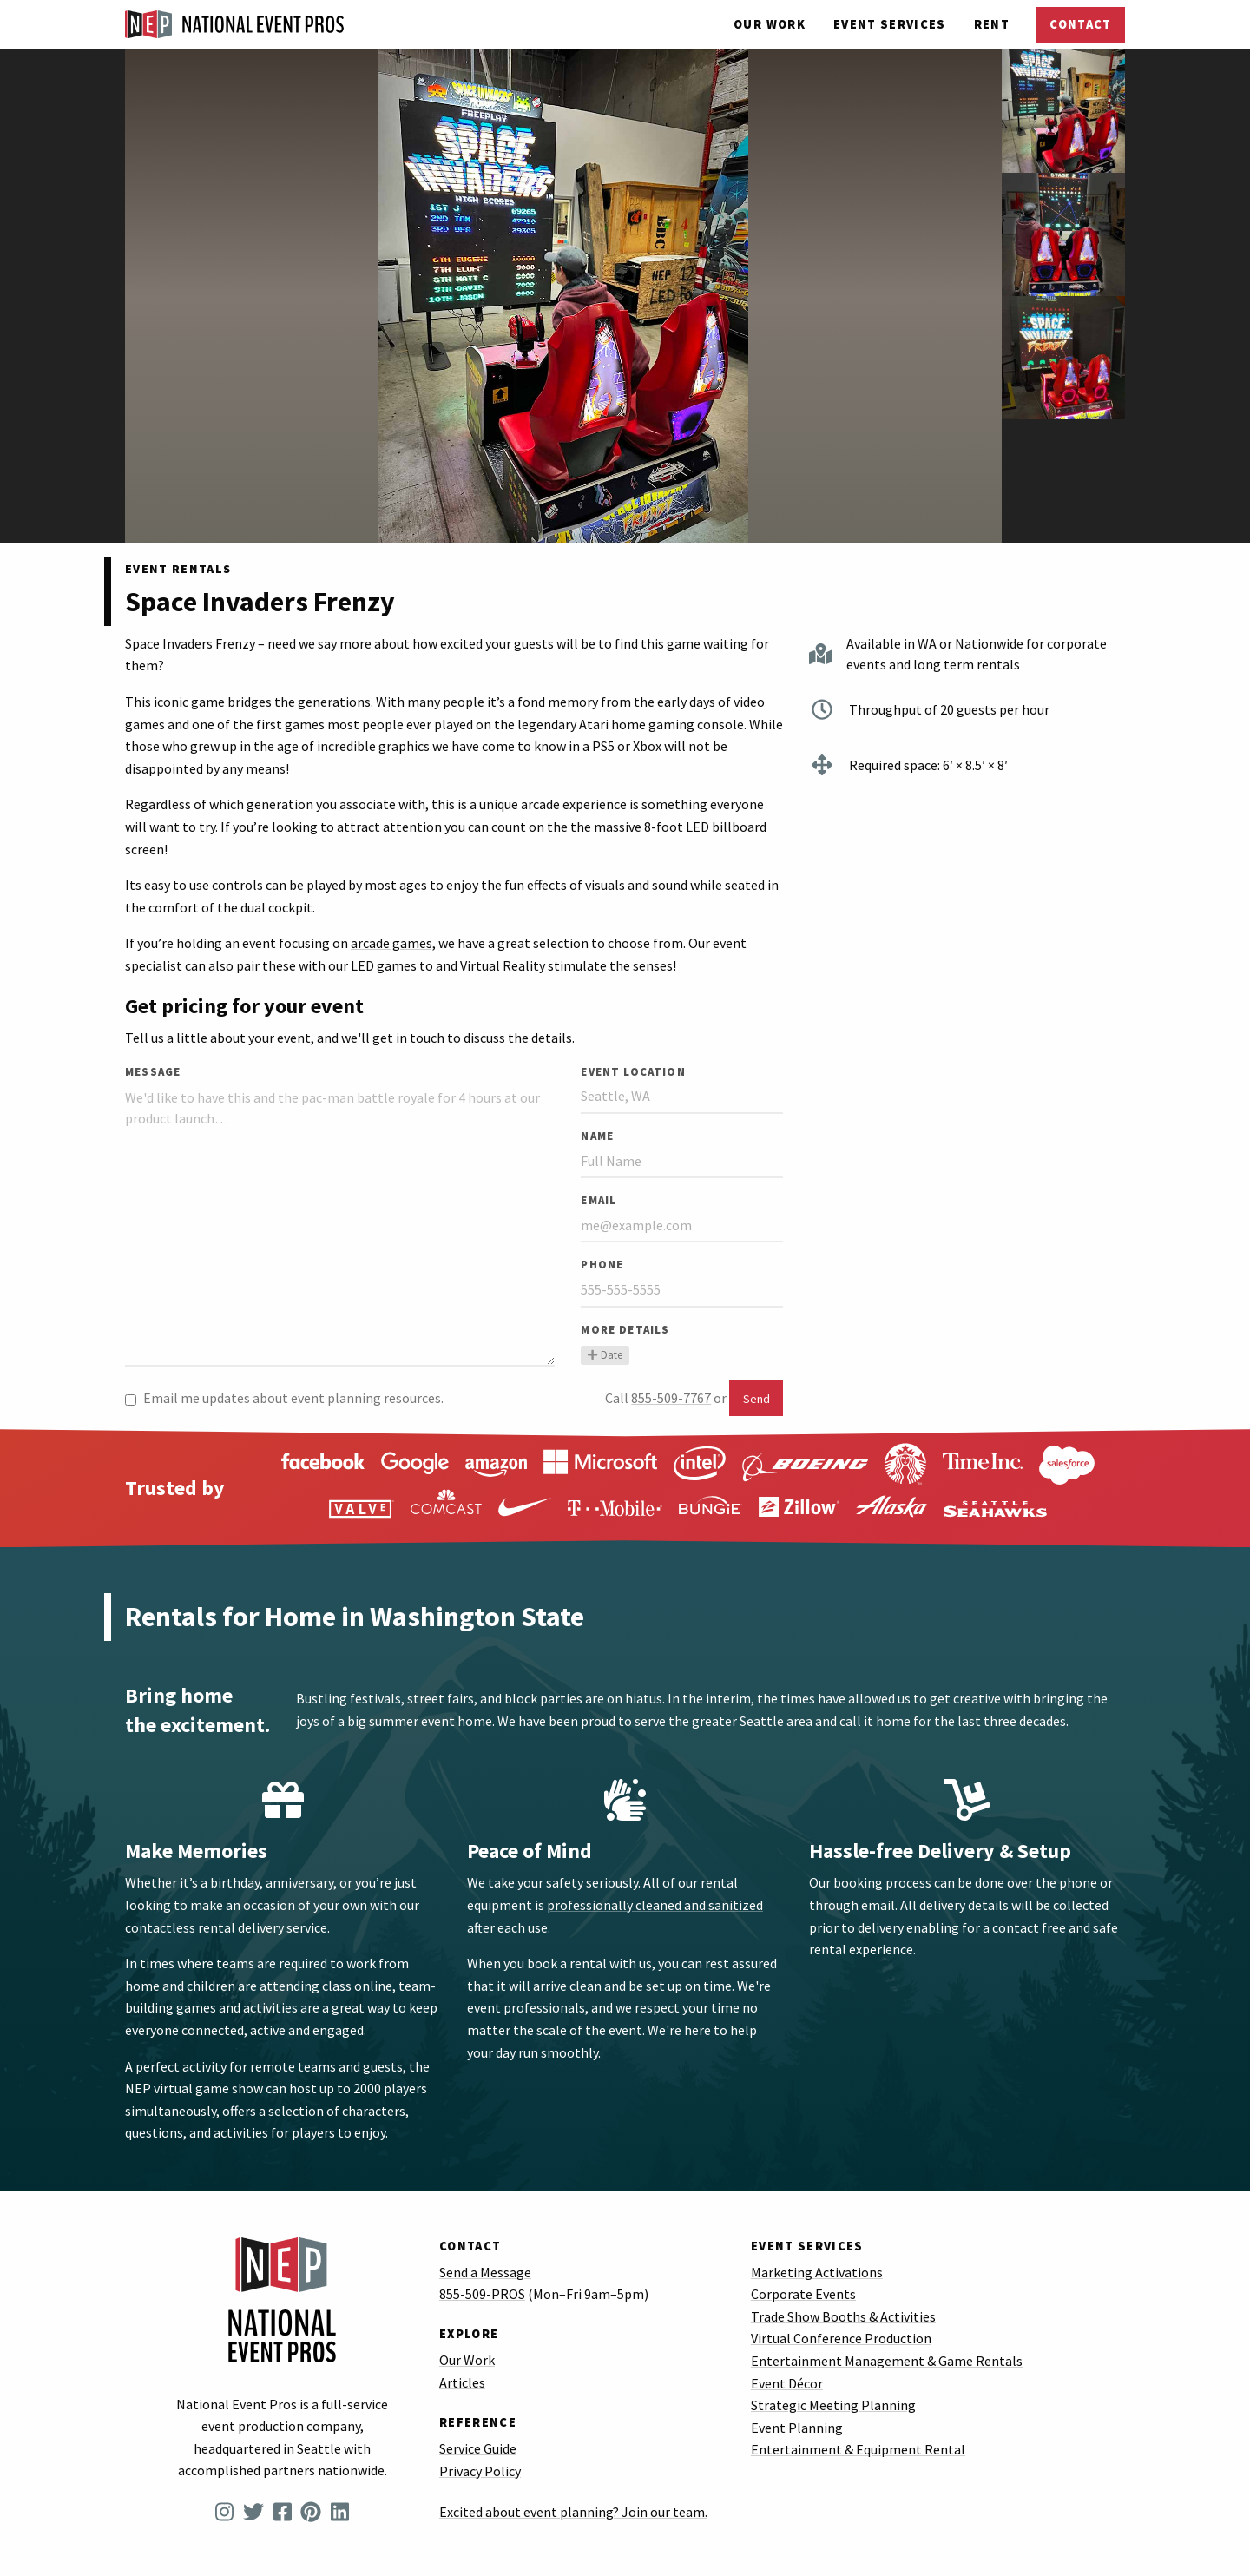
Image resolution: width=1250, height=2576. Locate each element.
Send (756, 1399)
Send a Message (485, 2272)
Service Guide (477, 2448)
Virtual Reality (502, 965)
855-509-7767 (671, 1398)
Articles (462, 2382)
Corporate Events (803, 2294)
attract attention (389, 826)
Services (889, 24)
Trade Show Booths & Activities (843, 2316)
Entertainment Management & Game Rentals (887, 2360)
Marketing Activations (817, 2272)
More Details (625, 1329)
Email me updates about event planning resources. (284, 1398)
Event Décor (787, 2383)
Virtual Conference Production (841, 2338)
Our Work (770, 24)
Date (605, 1354)
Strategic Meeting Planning (833, 2405)
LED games (384, 965)
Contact (1080, 24)
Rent (992, 24)
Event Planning (797, 2427)
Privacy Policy (480, 2471)
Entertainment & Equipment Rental (858, 2449)
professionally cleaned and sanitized (655, 1905)
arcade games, (393, 943)
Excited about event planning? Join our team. (573, 2511)
